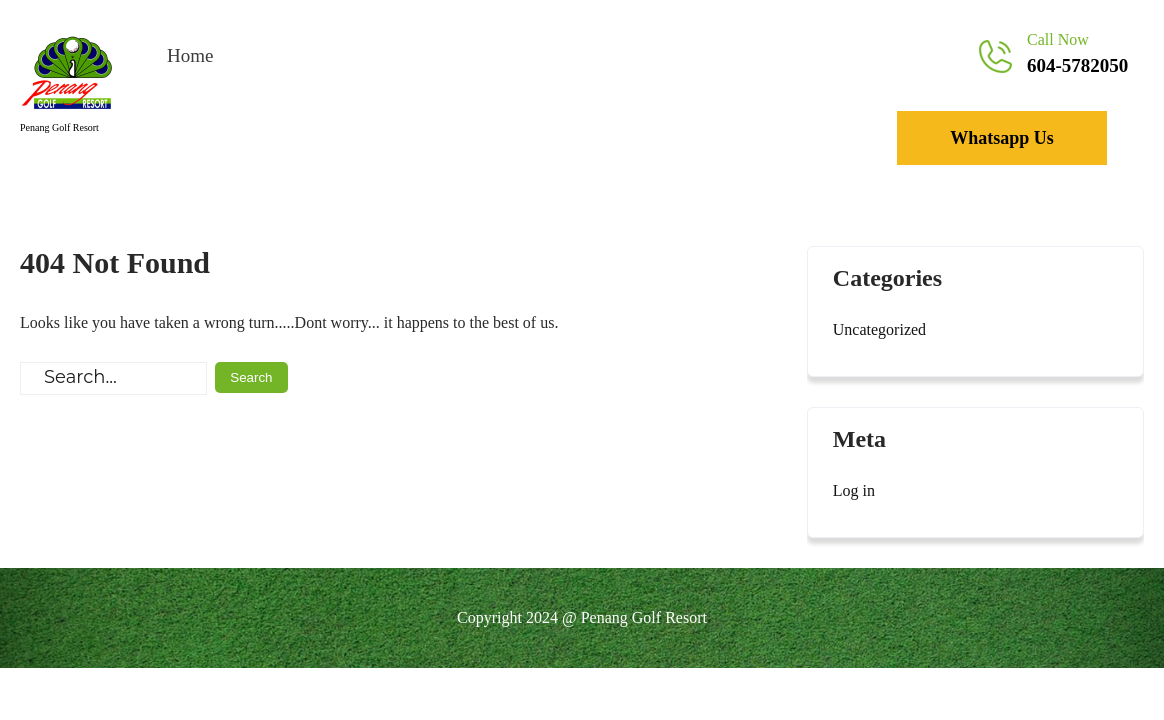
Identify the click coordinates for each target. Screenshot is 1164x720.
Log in (854, 490)
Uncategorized (879, 329)
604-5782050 (1077, 65)
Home (190, 55)
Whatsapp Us (1002, 138)
